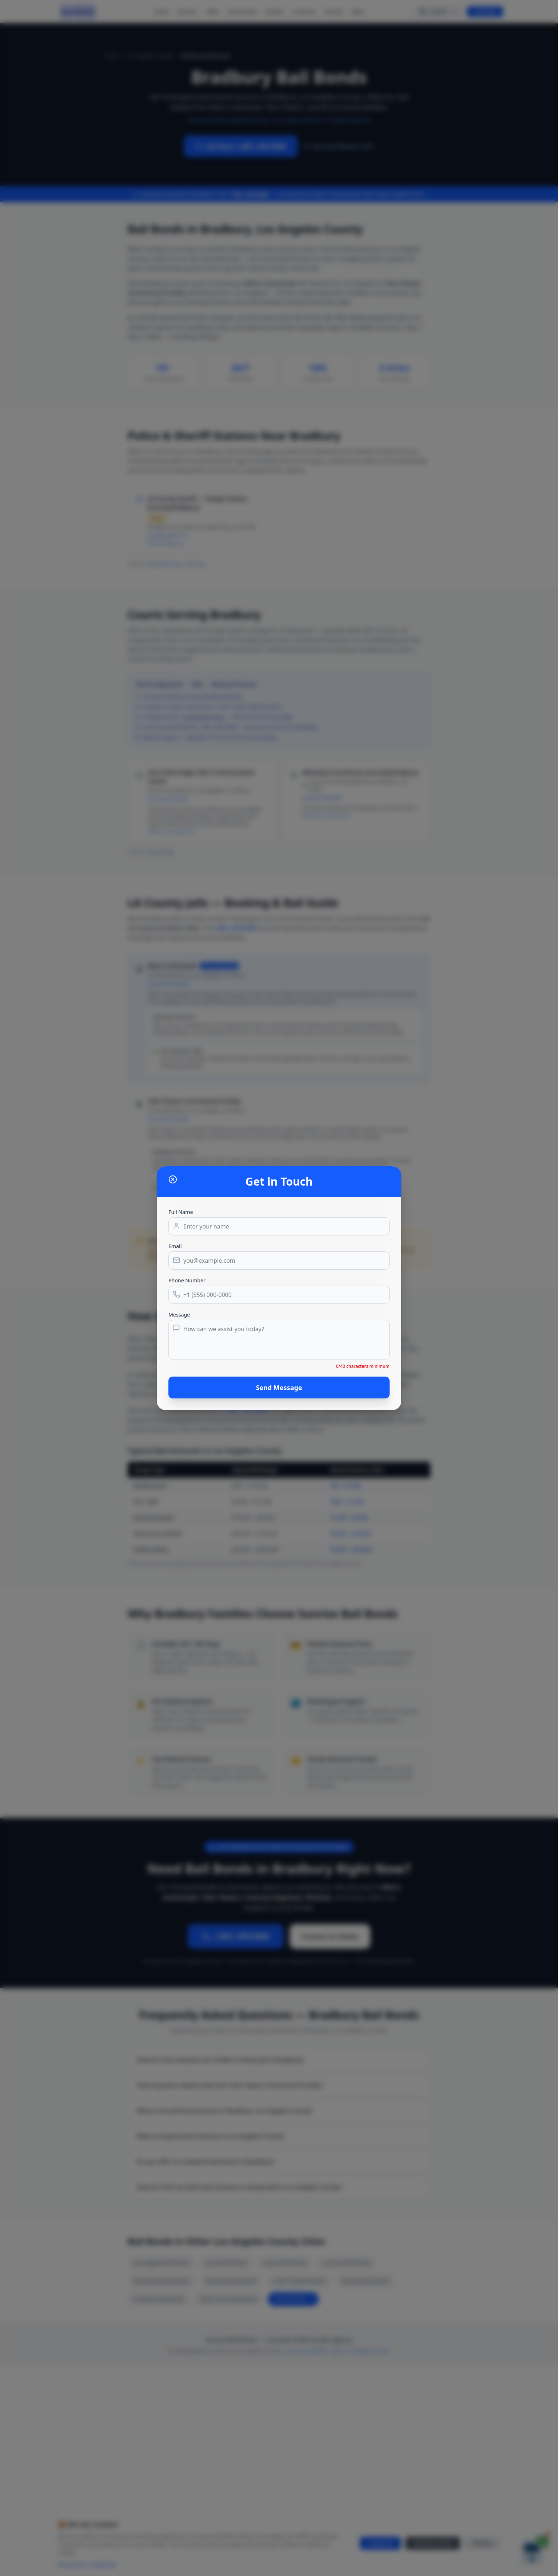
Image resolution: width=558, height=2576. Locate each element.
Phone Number (187, 1280)
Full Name (180, 1212)
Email (175, 1246)
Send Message (279, 1387)
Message (179, 1314)
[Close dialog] (173, 1179)
